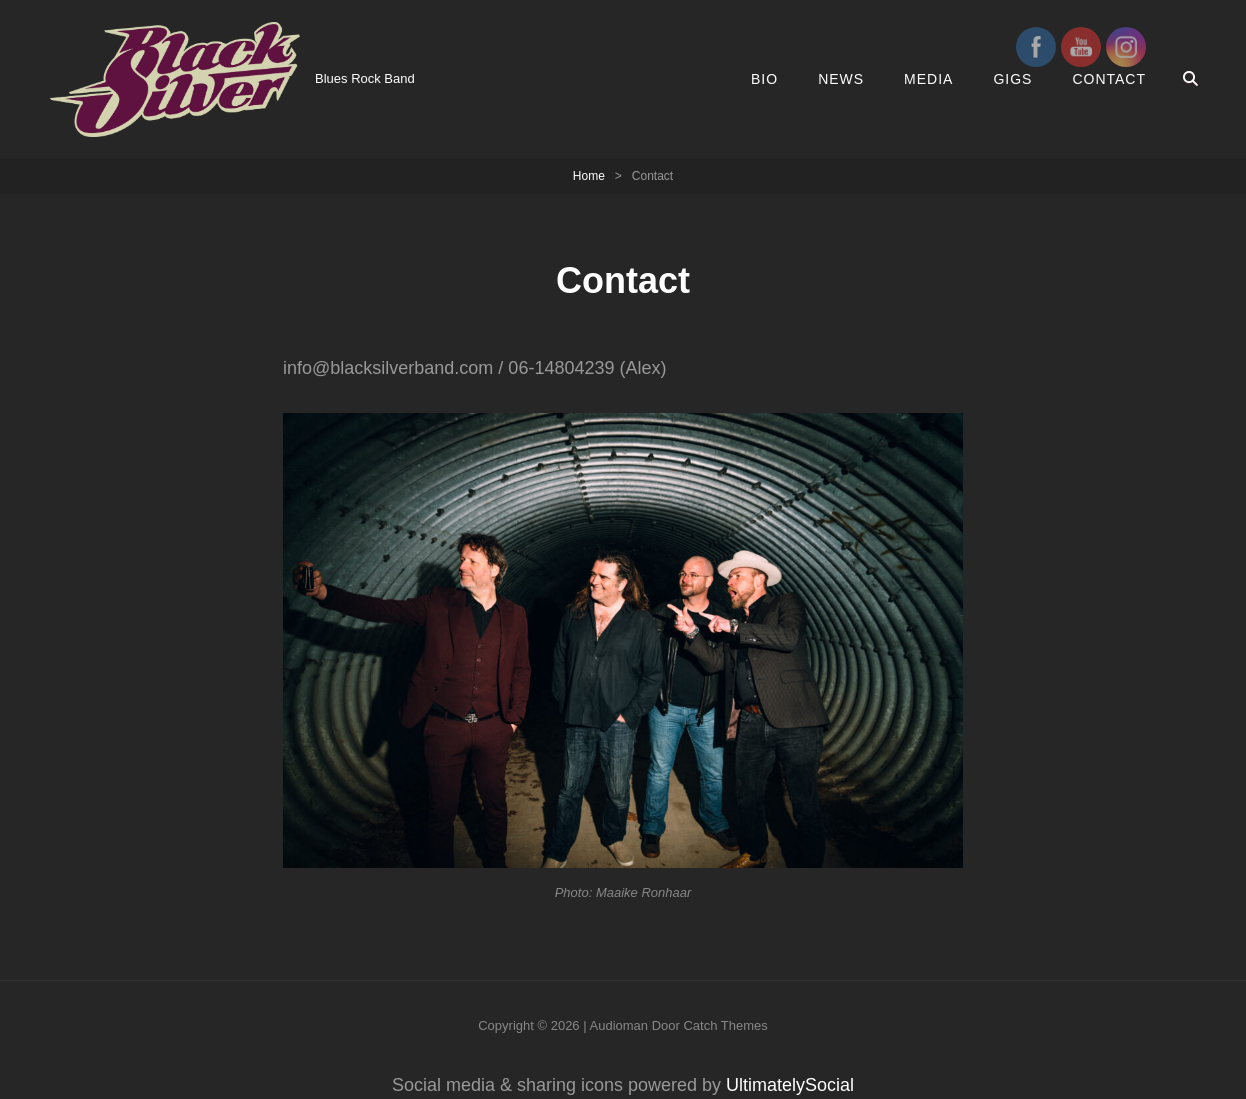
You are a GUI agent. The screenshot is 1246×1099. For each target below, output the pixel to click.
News (841, 79)
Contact (1109, 79)
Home (589, 176)
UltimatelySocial (790, 1085)
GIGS (1012, 79)
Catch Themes (725, 1025)
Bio (764, 79)
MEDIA (928, 79)
